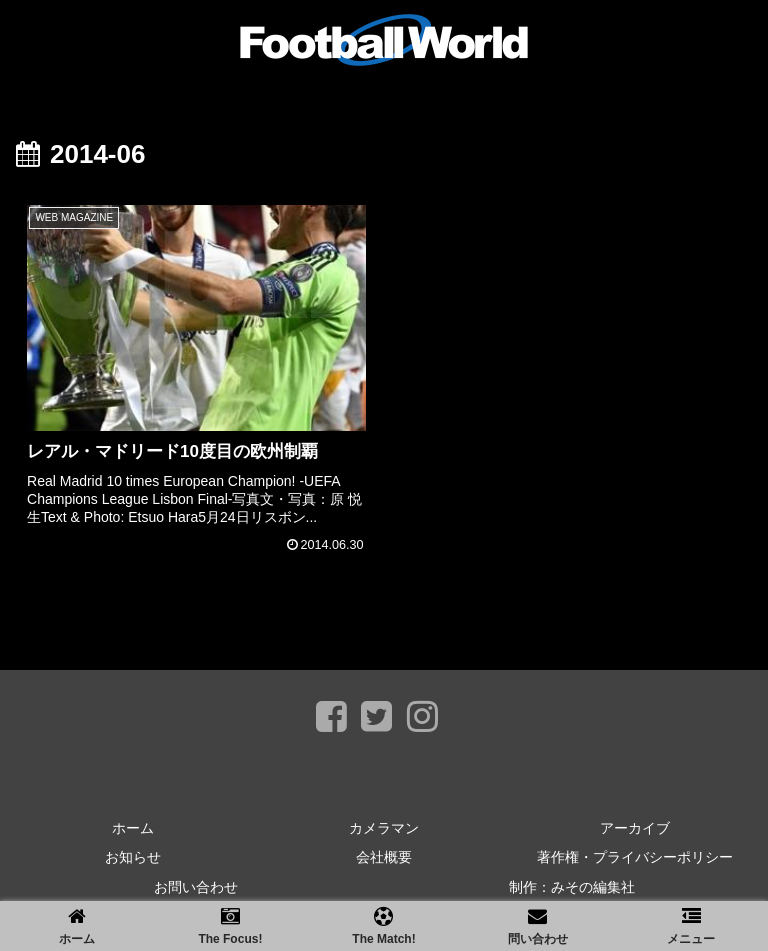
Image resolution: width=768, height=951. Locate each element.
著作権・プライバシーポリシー (635, 857)
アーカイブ (635, 828)
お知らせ (133, 857)
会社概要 (384, 857)
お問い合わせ (196, 887)
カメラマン (384, 828)
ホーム (133, 828)
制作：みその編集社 (572, 887)
